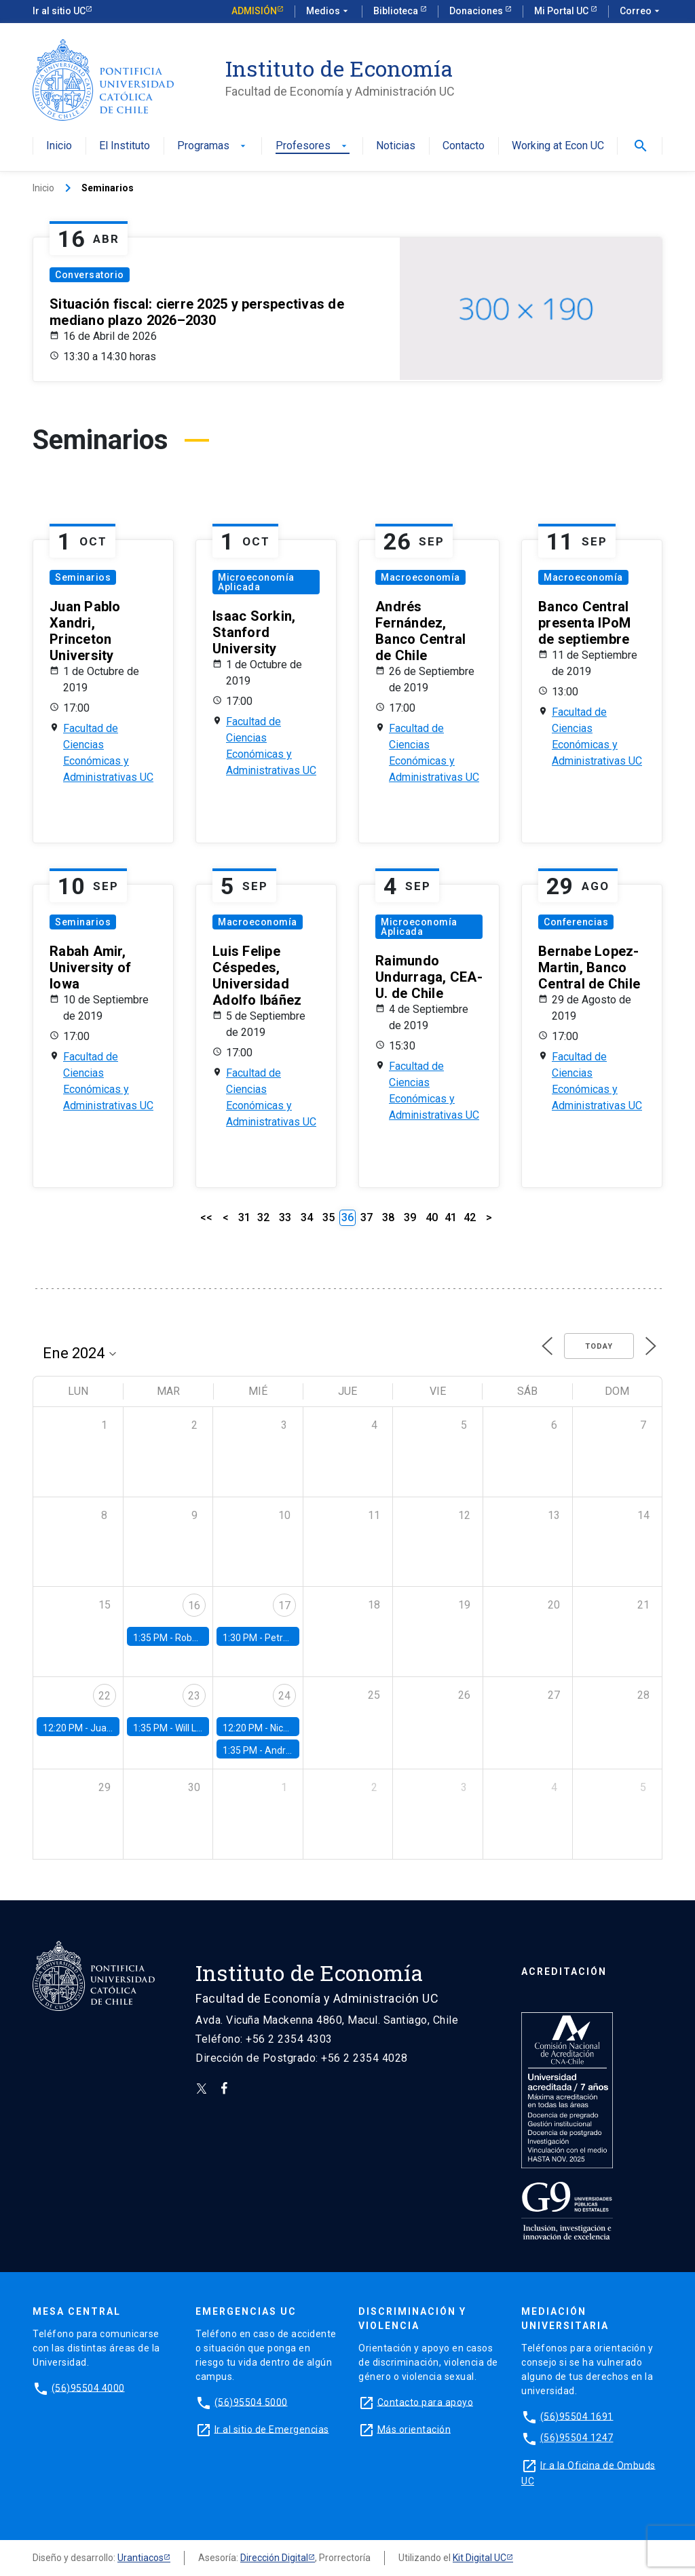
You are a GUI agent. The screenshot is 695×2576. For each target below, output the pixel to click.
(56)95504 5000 (251, 2401)
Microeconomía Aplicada (256, 582)
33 (285, 1217)
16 (194, 1605)
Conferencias (576, 922)
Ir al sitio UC (59, 10)
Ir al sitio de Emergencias (271, 2428)
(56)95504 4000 (88, 2387)
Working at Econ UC (558, 146)
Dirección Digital (274, 2557)
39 (410, 1217)
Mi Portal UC (562, 10)
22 (104, 1695)
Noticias (395, 146)
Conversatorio (89, 274)
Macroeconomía (420, 577)
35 (328, 1217)
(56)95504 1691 (577, 2415)
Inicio (59, 146)
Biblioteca (396, 10)
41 (451, 1217)
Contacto (464, 146)
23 (194, 1695)
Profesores (313, 146)
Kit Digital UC (479, 2557)
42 (470, 1217)
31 (244, 1217)
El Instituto (124, 146)
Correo (641, 11)
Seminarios (83, 577)
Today (599, 1346)
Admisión (254, 10)
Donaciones (477, 10)
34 (307, 1217)
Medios (328, 11)
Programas (212, 146)
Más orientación (414, 2428)
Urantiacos (140, 2557)
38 (388, 1217)
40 (432, 1217)
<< (206, 1217)
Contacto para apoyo (425, 2401)
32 (263, 1217)
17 (284, 1605)
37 (366, 1217)
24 (284, 1695)
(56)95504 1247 (577, 2437)
